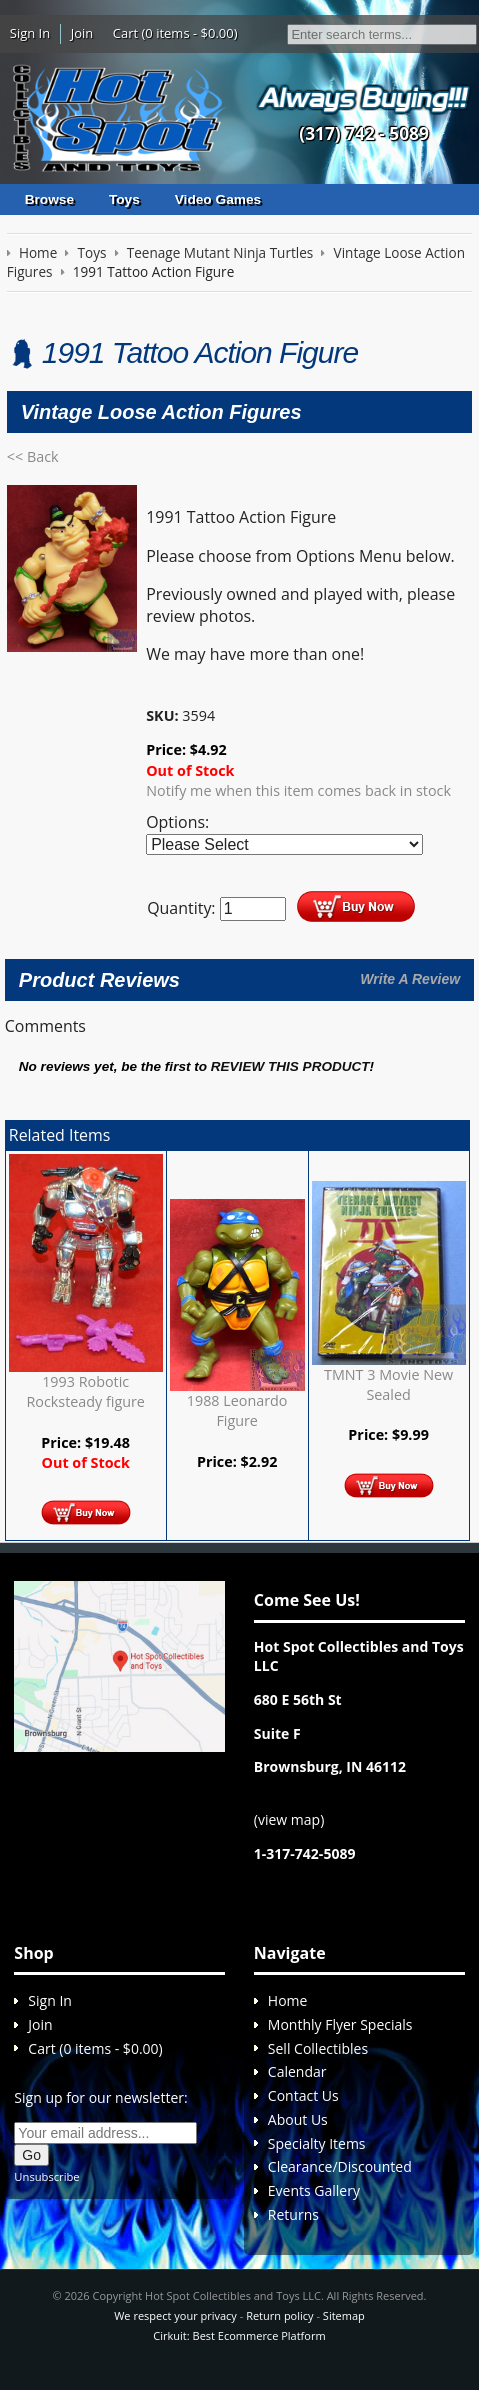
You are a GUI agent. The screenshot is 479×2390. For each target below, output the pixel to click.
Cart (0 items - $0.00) (175, 33)
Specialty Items (317, 2143)
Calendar (297, 2071)
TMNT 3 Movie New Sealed (388, 1384)
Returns (293, 2214)
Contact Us (303, 2095)
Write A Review (410, 979)
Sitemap (344, 2315)
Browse (49, 199)
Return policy (279, 2315)
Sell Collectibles (318, 2048)
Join (82, 33)
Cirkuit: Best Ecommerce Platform (239, 2335)
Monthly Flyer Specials (340, 2024)
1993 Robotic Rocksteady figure (85, 1391)
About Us (298, 2119)
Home (288, 2000)
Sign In (30, 33)
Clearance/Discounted (340, 2166)
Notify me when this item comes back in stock (298, 790)
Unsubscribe (46, 2176)
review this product (290, 1066)
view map (289, 1819)
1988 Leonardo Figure (237, 1410)
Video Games (218, 199)
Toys (124, 199)
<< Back (33, 456)
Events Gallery (314, 2190)
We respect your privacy (175, 2315)
